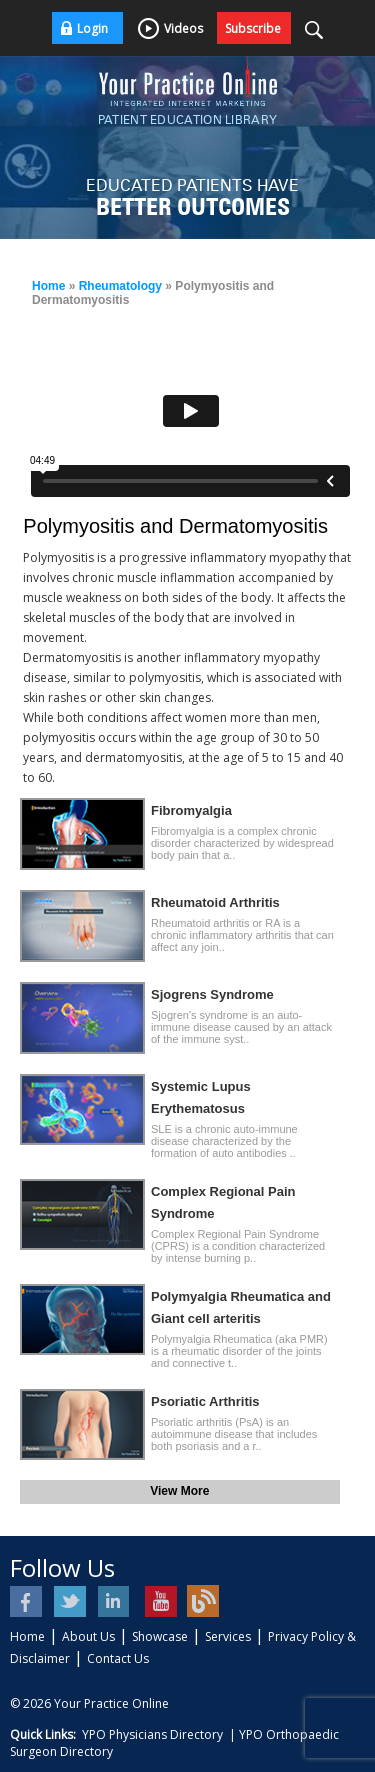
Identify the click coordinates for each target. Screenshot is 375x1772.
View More (179, 1491)
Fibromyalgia (191, 810)
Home (48, 286)
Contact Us (118, 1658)
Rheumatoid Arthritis (215, 902)
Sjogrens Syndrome (212, 994)
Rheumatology (120, 286)
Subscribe (253, 28)
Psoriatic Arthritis (205, 1401)
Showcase (160, 1636)
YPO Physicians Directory (152, 1734)
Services (228, 1636)
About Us (88, 1636)
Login (92, 28)
